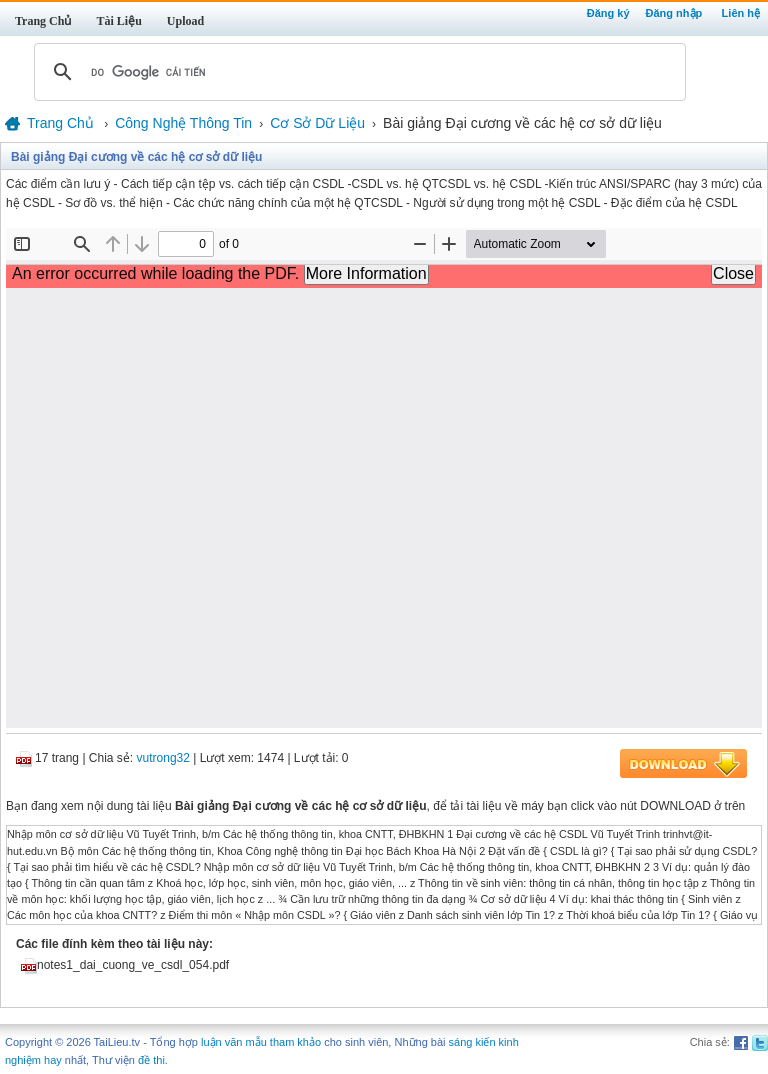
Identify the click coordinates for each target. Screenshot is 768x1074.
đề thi (151, 1060)
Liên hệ (741, 13)
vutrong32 (163, 758)
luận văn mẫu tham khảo (261, 1042)
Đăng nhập (674, 13)
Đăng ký (608, 13)
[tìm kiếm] (357, 72)
